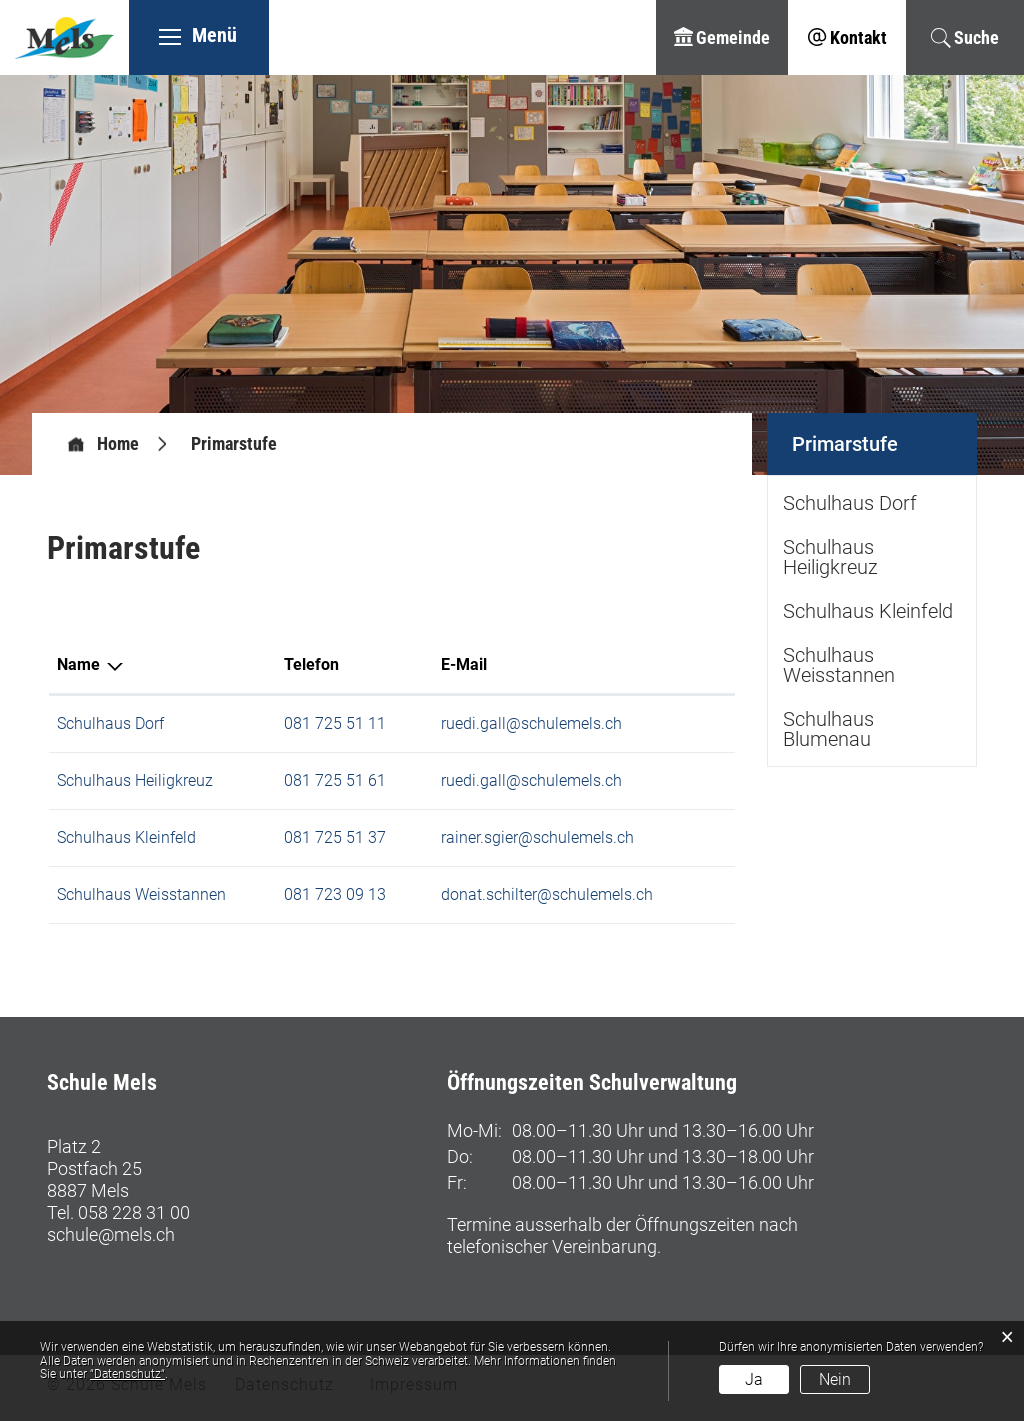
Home (118, 444)
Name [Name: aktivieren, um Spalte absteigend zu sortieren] (78, 664)
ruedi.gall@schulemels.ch (531, 723)
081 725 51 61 (335, 780)
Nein (835, 1379)
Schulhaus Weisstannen (141, 894)
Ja (754, 1379)
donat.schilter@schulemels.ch (547, 894)
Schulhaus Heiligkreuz (135, 780)
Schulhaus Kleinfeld (126, 837)
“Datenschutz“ (127, 1374)
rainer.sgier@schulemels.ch (537, 837)
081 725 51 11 (335, 723)
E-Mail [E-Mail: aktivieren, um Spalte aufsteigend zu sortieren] (464, 664)
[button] (234, 444)
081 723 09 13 (335, 894)
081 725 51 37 (335, 837)
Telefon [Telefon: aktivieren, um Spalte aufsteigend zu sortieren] (311, 664)
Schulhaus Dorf (110, 723)
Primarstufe (884, 434)
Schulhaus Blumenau (828, 729)
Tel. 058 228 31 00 (118, 1212)
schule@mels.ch (111, 1234)
